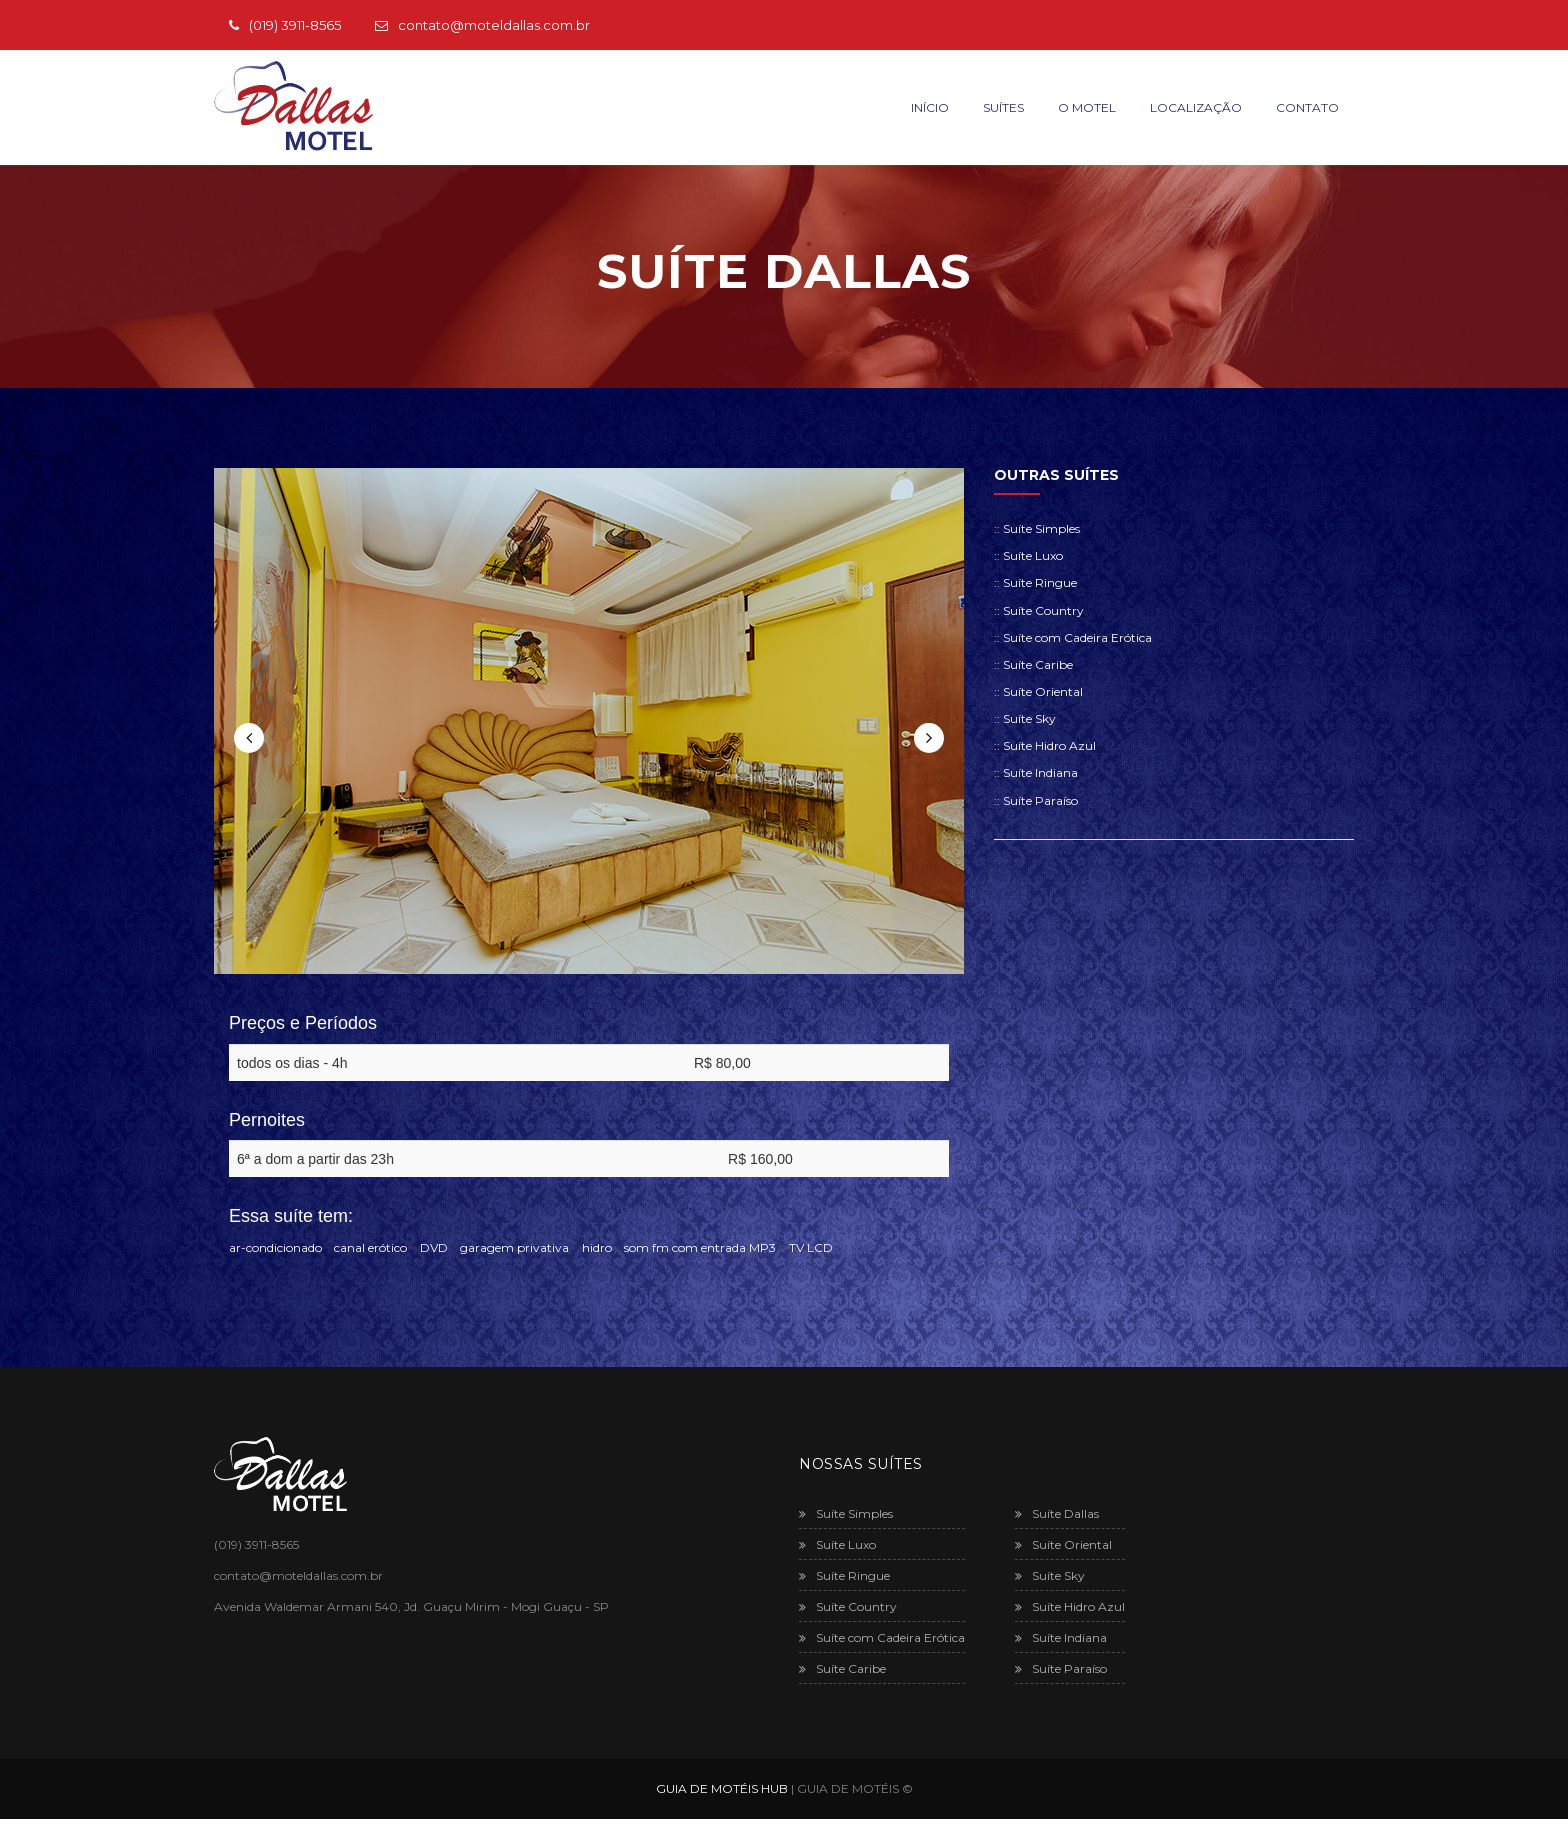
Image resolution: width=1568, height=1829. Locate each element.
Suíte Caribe (842, 1668)
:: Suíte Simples (1037, 528)
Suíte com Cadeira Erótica (882, 1637)
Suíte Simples (846, 1513)
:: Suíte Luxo (1028, 555)
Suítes (1003, 107)
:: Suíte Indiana (1036, 772)
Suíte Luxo (837, 1544)
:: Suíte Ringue (1035, 582)
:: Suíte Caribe (1033, 664)
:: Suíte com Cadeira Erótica (1073, 637)
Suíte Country (848, 1606)
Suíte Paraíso (1061, 1668)
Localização (1196, 107)
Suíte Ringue (844, 1575)
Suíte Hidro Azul (1070, 1606)
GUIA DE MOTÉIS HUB (722, 1788)
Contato (1307, 107)
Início (930, 107)
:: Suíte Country (1039, 610)
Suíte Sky (1050, 1575)
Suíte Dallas (1057, 1513)
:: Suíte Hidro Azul (1045, 745)
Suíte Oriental (1063, 1544)
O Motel (1087, 107)
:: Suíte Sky (1025, 718)
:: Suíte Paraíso (1036, 800)
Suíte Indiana (1061, 1637)
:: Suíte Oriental (1038, 691)
